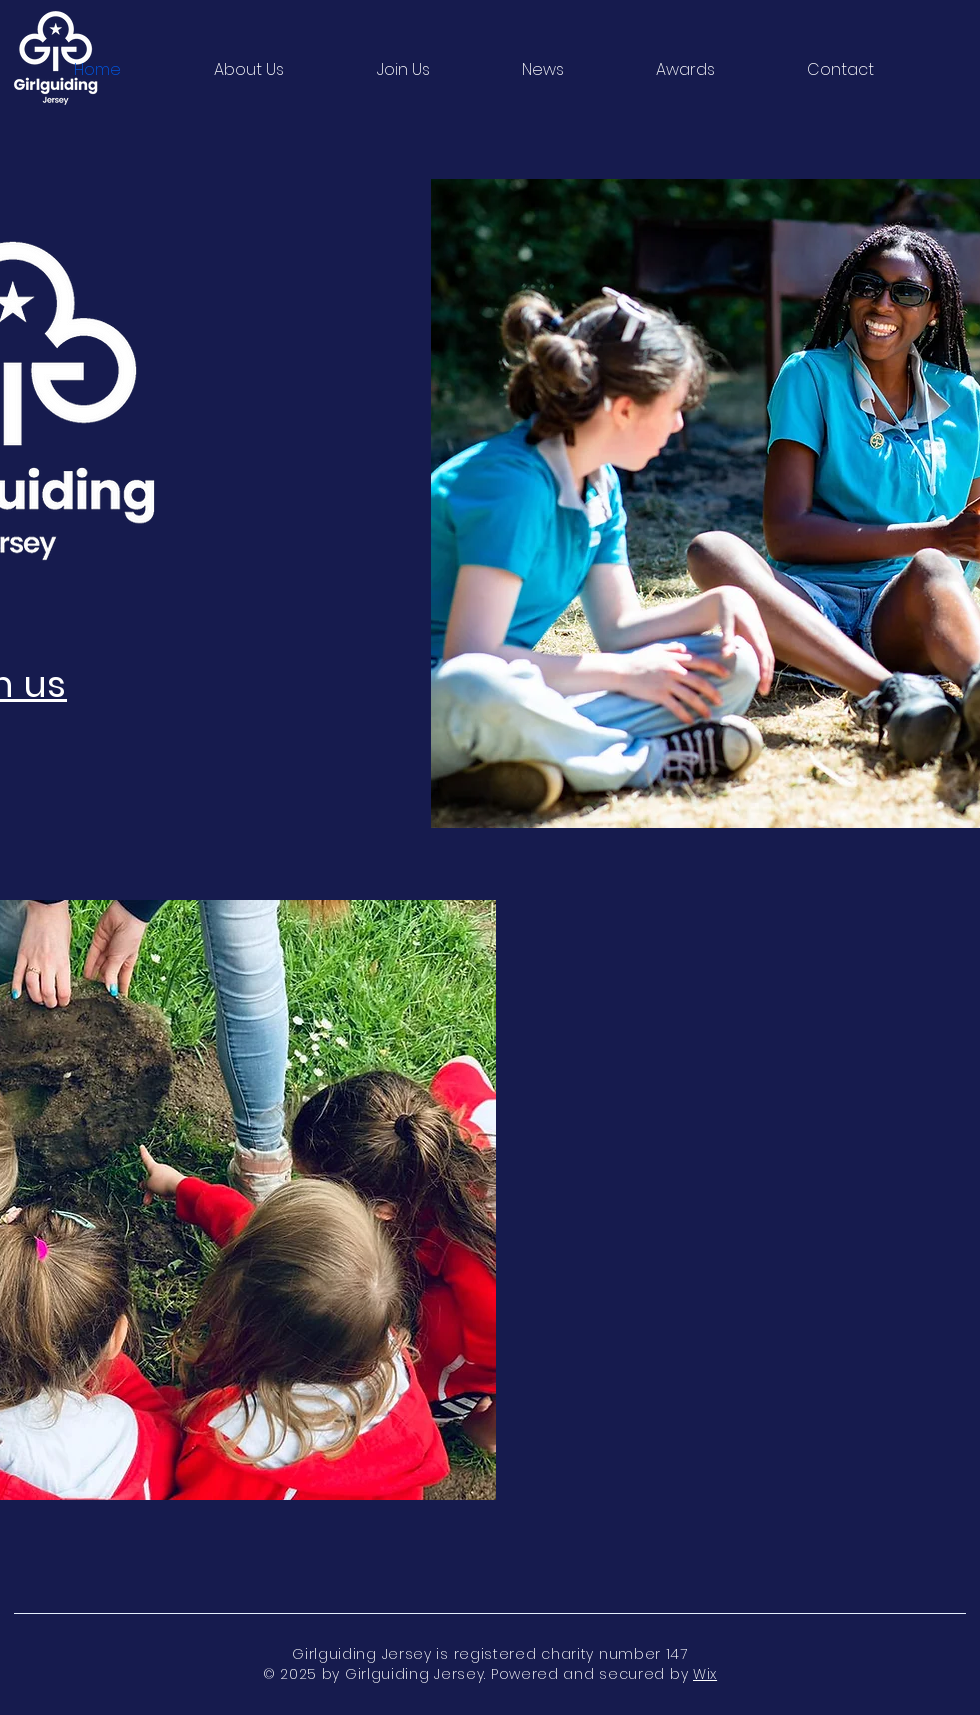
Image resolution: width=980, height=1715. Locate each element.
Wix (705, 1674)
